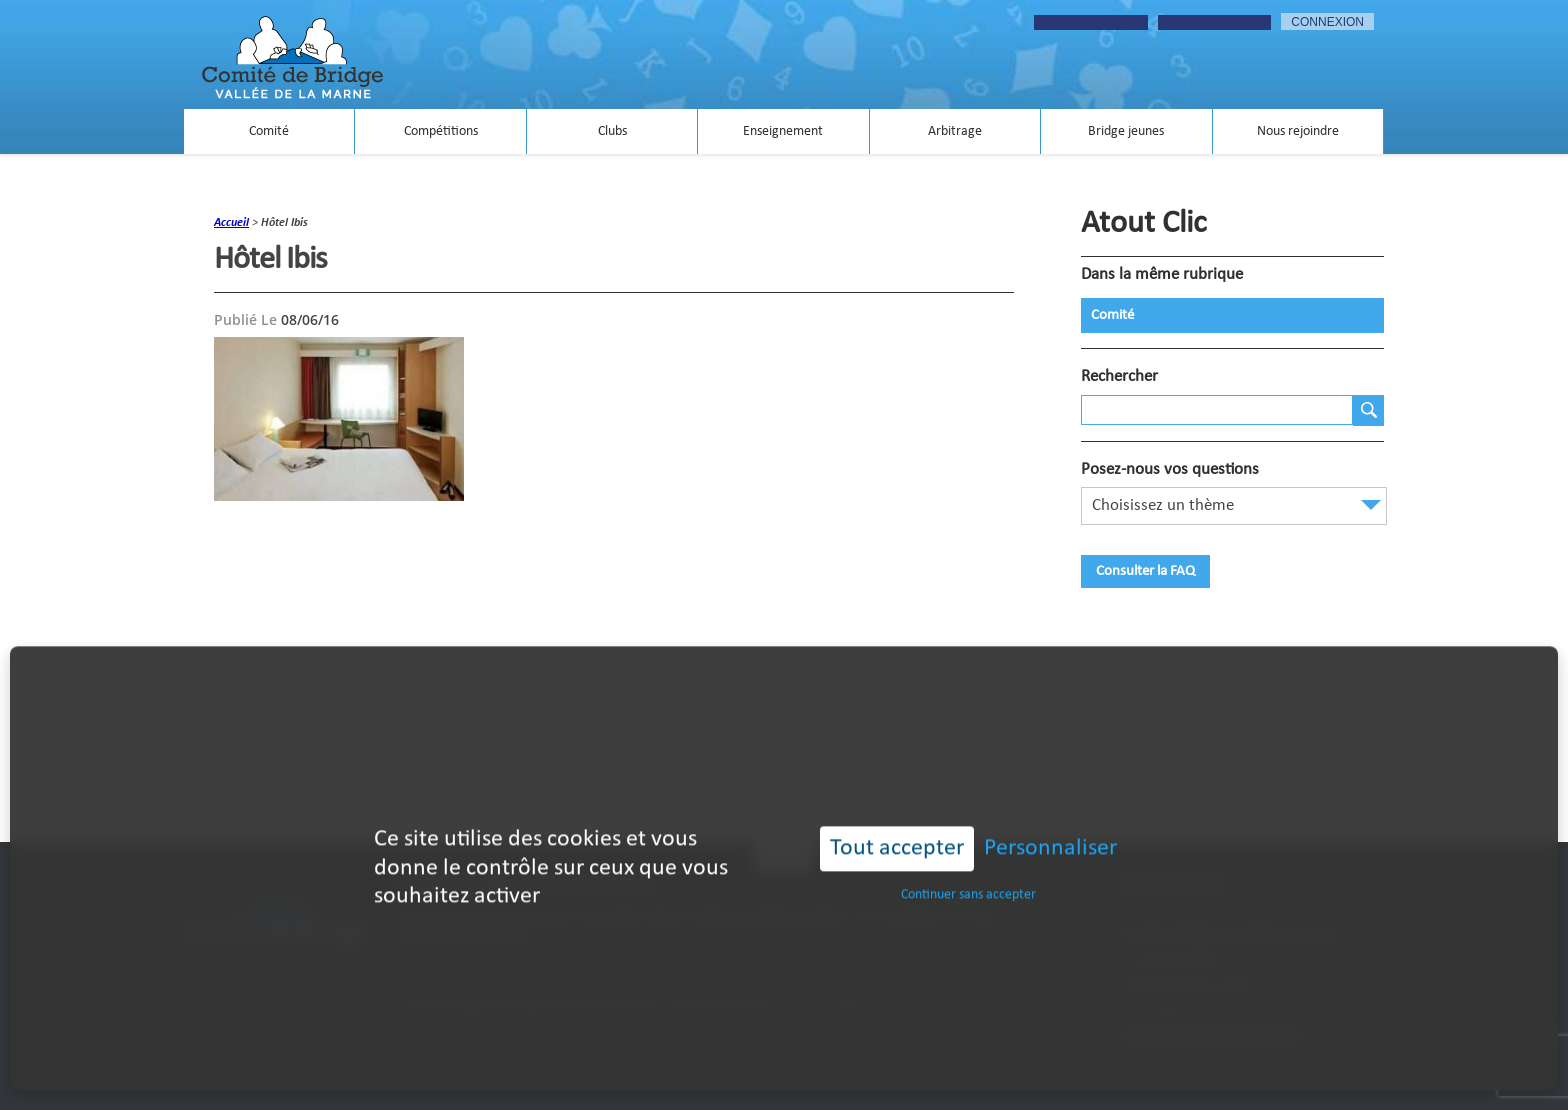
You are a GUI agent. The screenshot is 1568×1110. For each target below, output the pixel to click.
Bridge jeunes (1126, 131)
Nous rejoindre (1298, 131)
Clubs (612, 131)
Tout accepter (897, 824)
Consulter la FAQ (1145, 571)
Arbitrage (955, 131)
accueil (231, 223)
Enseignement (783, 131)
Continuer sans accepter (968, 869)
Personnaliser (1050, 824)
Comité (269, 131)
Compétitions (441, 131)
